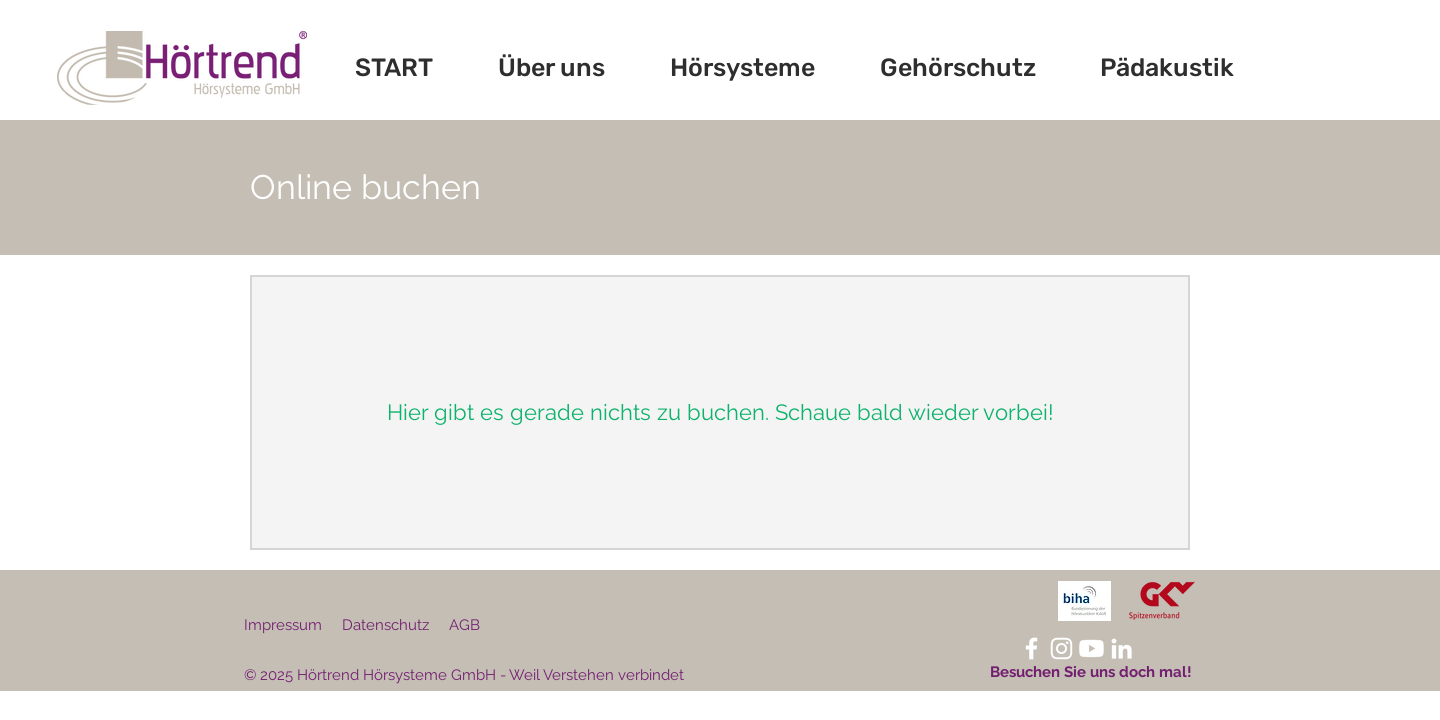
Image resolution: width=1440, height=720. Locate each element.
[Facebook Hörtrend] (1031, 648)
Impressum (283, 625)
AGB (464, 625)
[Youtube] (1091, 648)
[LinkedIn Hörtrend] (1121, 648)
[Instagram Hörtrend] (1061, 648)
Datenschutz (385, 625)
